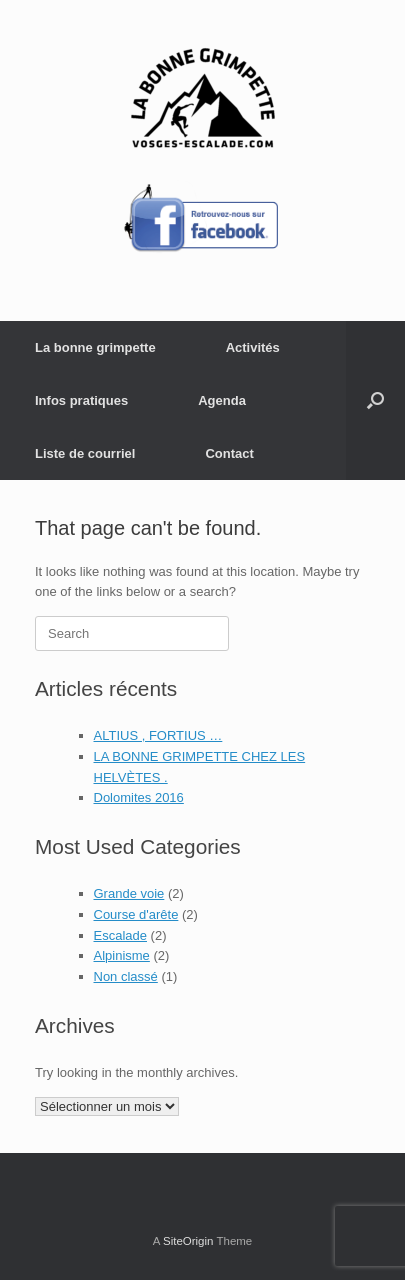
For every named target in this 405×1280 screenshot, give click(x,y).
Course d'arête (136, 914)
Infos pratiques (81, 400)
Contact (229, 453)
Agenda (222, 400)
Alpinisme (122, 955)
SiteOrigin (188, 1241)
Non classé (126, 976)
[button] (375, 400)
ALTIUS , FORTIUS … (158, 735)
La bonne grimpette (95, 347)
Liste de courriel (85, 453)
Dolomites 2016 (139, 797)
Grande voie (129, 893)
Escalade (120, 935)
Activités (253, 347)
